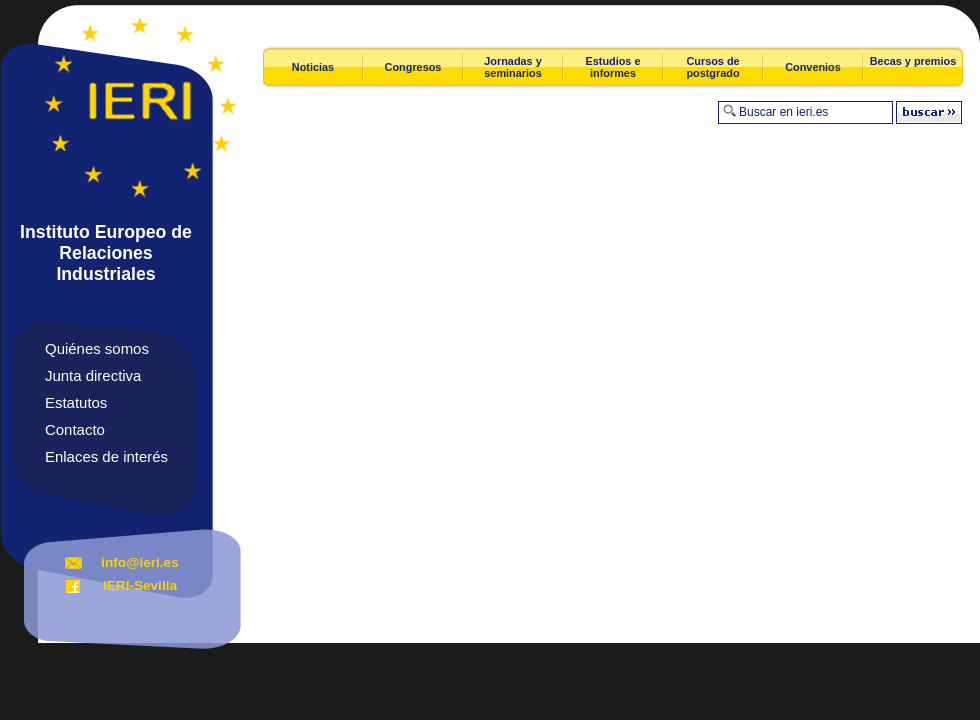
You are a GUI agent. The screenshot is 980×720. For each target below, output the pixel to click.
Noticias (313, 67)
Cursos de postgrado (712, 67)
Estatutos (76, 402)
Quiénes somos (97, 348)
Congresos (413, 67)
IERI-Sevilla (140, 585)
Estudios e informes (613, 67)
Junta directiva (93, 375)
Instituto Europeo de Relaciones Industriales (106, 253)
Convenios (813, 67)
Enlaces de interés (106, 456)
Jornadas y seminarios (512, 67)
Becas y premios (913, 61)
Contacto (75, 429)
